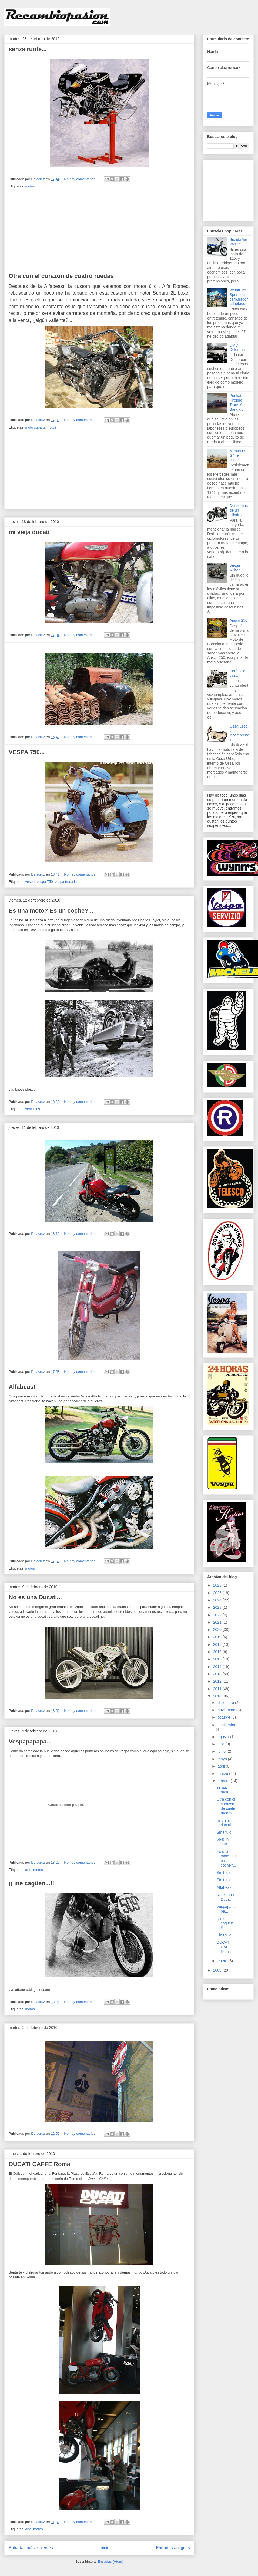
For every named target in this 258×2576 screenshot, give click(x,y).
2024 (218, 1600)
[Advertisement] (99, 230)
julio (221, 1744)
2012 (218, 1681)
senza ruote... (28, 49)
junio (221, 1751)
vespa (30, 882)
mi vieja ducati (29, 532)
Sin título (224, 1832)
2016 (218, 1652)
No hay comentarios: (80, 179)
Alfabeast (22, 1386)
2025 (218, 1593)
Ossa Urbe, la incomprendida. (239, 733)
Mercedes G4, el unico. (238, 455)
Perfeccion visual (238, 673)
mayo (222, 1759)
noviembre (226, 1710)
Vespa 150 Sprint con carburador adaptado (239, 297)
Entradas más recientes (31, 2547)
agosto (223, 1737)
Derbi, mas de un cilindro (239, 510)
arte (28, 1870)
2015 (218, 1659)
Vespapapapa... (30, 1741)
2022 (218, 1615)
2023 (218, 1607)
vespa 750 (44, 882)
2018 (218, 1644)
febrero (223, 1781)
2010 (218, 1696)
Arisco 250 (238, 620)
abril (221, 1766)
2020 (218, 1629)
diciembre (226, 1702)
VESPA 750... (27, 752)
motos (30, 186)
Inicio (104, 2547)
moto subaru (35, 427)
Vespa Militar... (236, 567)
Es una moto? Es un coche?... (51, 910)
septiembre (226, 1725)
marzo (223, 1773)
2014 (218, 1666)
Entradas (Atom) (110, 2561)
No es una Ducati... (35, 1597)
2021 (218, 1622)
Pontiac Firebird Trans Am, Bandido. (238, 402)
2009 (218, 1970)
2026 (218, 1585)
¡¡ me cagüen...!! (31, 1883)
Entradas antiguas (173, 2547)
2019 (218, 1637)
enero (222, 1961)
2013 (218, 1674)
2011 (218, 1689)
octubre (224, 1717)
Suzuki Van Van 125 (239, 241)
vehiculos (32, 1109)
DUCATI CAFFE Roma (39, 2164)
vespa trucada (66, 882)
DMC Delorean (237, 347)
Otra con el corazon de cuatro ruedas (61, 275)
